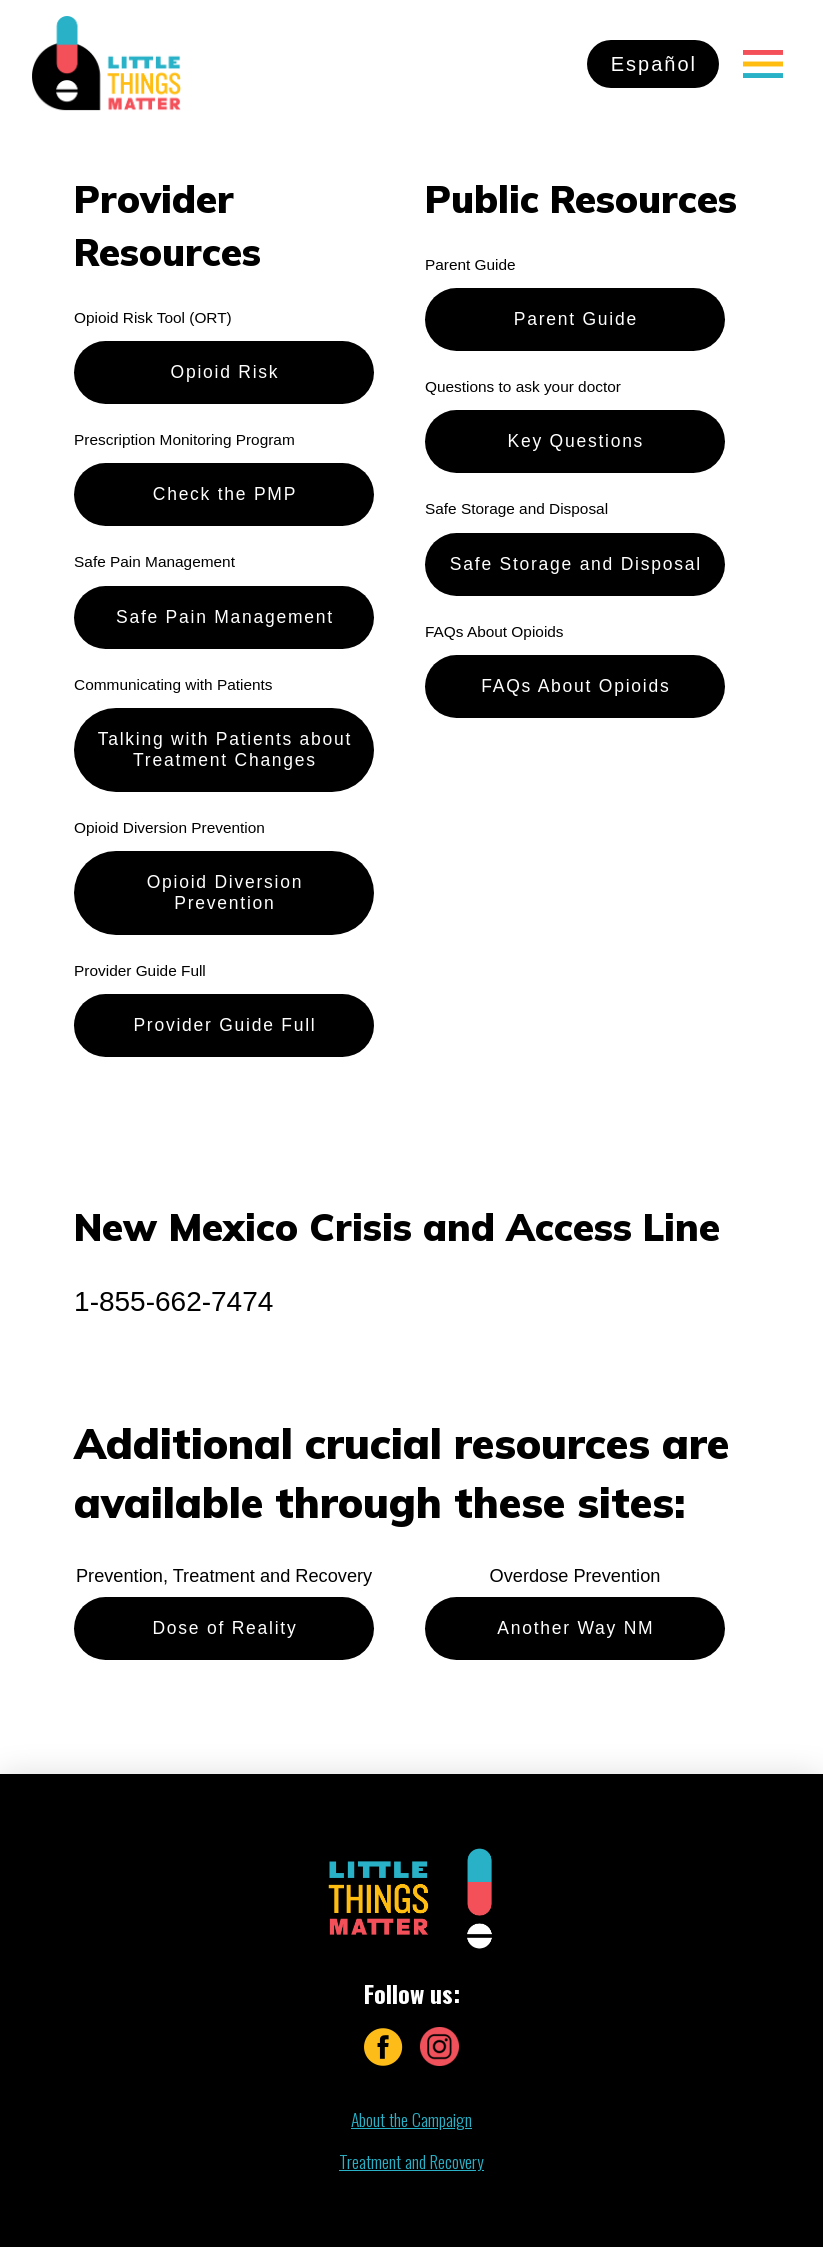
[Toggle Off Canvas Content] (763, 64)
